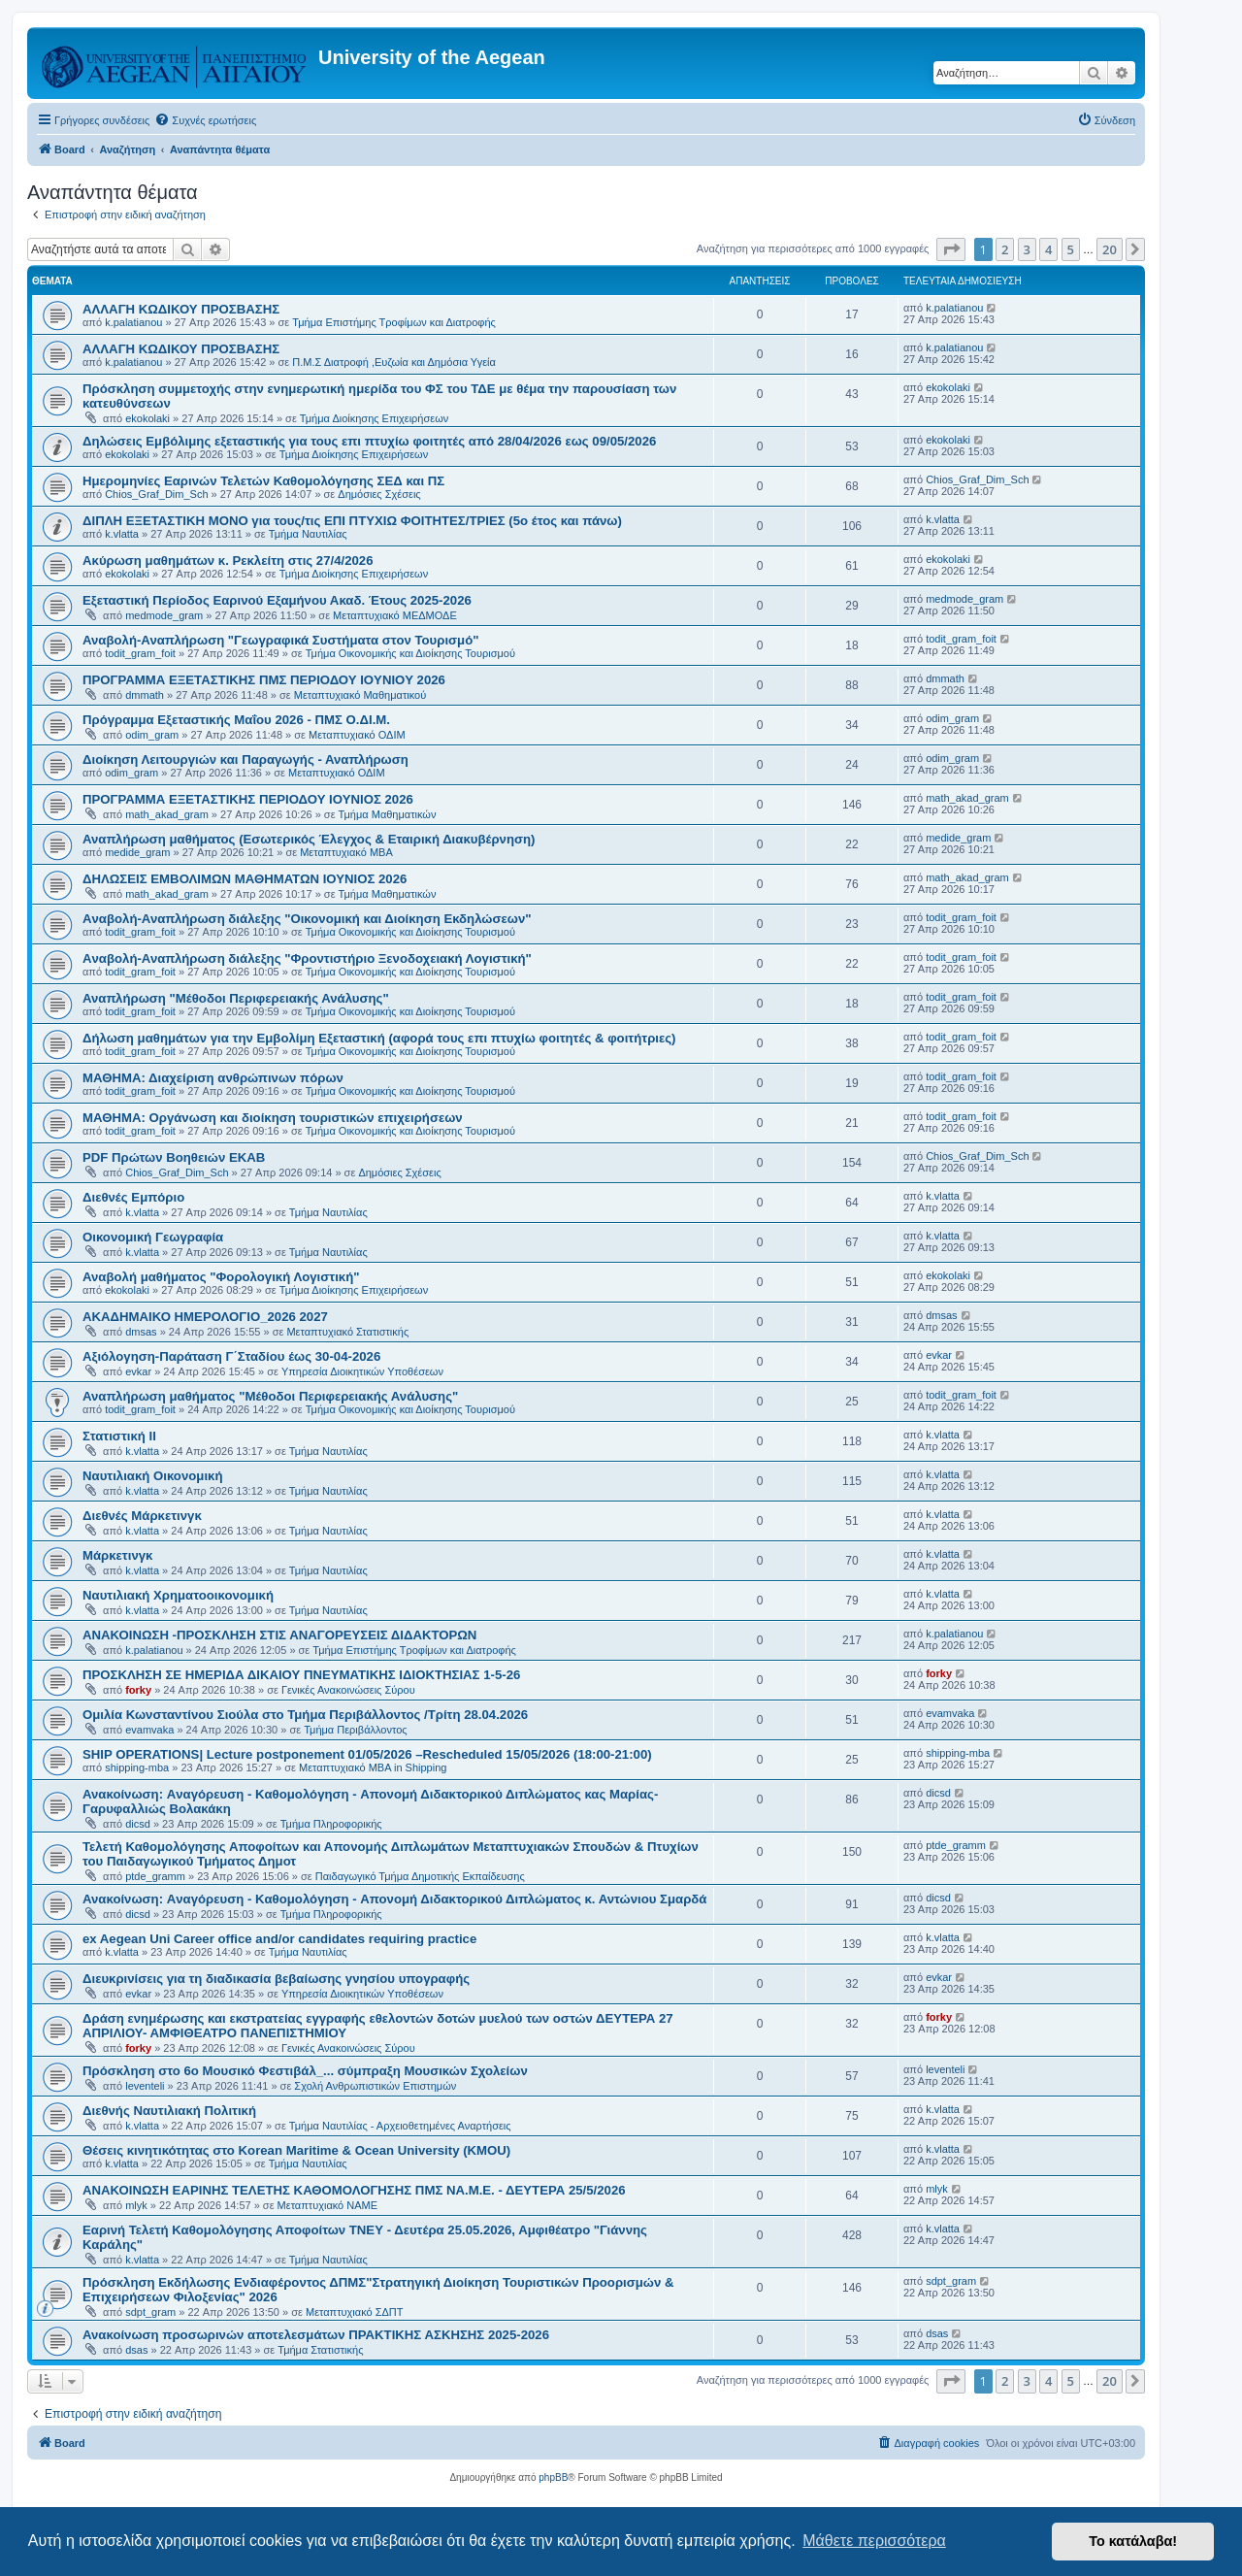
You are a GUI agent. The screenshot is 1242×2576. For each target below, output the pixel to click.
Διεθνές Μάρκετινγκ (142, 1515)
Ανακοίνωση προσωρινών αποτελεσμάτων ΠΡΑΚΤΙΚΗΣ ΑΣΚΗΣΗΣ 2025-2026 (315, 2335)
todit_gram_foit (140, 653)
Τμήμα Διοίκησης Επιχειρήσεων (374, 418)
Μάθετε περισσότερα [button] (874, 2540)
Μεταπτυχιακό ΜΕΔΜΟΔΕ (395, 615)
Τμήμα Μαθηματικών (388, 814)
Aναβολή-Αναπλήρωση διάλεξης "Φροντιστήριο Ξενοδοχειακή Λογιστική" (307, 958)
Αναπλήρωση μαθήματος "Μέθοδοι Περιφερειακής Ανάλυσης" (270, 1396)
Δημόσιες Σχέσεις (379, 494)
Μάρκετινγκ (117, 1555)
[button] (950, 249)
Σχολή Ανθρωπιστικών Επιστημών (375, 2086)
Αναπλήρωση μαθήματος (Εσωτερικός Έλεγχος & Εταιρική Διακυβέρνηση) (308, 839)
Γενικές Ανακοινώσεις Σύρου (348, 1690)
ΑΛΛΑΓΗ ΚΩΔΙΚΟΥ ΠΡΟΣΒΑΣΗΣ (180, 309)
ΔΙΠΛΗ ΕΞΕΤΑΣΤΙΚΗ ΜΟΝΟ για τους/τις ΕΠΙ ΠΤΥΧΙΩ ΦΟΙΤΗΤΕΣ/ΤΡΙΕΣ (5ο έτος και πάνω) (352, 520)
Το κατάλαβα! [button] (1133, 2541)
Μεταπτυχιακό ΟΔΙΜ (357, 735)
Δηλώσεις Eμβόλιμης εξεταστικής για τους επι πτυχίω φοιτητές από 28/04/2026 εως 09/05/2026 (369, 441)
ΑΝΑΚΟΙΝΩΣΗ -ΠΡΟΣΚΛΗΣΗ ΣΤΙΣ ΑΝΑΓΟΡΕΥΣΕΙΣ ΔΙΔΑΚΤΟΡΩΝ (279, 1635)
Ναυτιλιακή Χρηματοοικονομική (178, 1595)
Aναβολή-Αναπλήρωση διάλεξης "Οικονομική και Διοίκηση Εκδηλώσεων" (306, 918)
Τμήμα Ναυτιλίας (308, 534)
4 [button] (1048, 249)
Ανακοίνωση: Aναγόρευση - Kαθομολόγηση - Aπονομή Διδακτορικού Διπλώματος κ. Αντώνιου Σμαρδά (394, 1899)
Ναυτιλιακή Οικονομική (152, 1476)
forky (138, 1690)
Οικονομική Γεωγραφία (152, 1237)
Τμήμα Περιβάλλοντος (355, 1729)
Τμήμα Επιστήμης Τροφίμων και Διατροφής (394, 322)
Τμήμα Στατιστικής (320, 2350)
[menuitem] (205, 120)
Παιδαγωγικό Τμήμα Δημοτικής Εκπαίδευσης (420, 1876)
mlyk (136, 2205)
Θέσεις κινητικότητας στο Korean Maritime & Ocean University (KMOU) (296, 2150)
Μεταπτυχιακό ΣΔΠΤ (355, 2312)
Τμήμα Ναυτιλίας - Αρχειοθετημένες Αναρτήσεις (400, 2125)
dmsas (140, 1332)
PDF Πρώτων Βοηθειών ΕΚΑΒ (173, 1157)
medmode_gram (164, 615)
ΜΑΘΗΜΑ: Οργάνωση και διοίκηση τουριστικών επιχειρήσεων (272, 1117)
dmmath (144, 695)
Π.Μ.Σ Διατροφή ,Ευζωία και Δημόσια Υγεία (394, 362)
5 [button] (1070, 249)
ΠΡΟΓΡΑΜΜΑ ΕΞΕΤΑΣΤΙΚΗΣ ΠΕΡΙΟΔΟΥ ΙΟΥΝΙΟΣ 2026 (247, 799)
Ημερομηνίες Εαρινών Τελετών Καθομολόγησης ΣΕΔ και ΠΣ (263, 481)
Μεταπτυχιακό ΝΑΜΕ (327, 2205)
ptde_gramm (155, 1876)
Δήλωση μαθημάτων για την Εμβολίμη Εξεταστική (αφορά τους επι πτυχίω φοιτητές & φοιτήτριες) (378, 1038)
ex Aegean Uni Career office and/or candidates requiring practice (279, 1939)
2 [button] (1004, 249)
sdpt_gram (150, 2312)
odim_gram (152, 735)
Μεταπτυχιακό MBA (346, 852)
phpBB (553, 2477)
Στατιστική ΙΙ (119, 1436)
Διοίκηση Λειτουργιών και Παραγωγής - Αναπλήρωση (245, 759)
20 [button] (1109, 249)
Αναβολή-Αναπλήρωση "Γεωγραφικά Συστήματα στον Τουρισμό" (280, 640)
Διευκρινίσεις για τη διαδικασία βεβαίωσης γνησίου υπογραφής (276, 1978)
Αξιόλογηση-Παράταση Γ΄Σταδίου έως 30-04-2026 (231, 1356)
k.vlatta (122, 534)
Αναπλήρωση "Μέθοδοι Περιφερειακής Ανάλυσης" (235, 998)
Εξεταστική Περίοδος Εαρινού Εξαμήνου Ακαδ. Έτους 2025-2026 (277, 600)
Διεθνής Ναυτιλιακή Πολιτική (169, 2110)
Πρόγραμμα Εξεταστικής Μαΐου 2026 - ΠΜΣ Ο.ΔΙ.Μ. (236, 719)
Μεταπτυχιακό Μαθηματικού (360, 695)
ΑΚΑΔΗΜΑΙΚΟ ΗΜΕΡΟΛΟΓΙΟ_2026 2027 (205, 1316)
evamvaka (149, 1729)
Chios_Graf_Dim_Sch (156, 494)
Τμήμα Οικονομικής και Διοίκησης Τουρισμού (410, 653)
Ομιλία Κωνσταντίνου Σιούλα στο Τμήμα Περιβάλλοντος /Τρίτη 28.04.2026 (305, 1714)
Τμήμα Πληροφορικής (331, 1824)
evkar (138, 1371)
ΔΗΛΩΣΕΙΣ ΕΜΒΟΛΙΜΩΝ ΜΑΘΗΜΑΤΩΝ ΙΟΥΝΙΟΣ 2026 (244, 879)
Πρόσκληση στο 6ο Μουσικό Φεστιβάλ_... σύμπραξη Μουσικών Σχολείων (305, 2071)
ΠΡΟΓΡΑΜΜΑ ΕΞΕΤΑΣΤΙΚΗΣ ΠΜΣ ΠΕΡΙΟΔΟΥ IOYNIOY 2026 (263, 680)
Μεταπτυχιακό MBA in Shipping (372, 1767)
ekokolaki (147, 418)
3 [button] (1027, 249)
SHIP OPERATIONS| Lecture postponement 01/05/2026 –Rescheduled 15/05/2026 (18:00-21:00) (367, 1754)
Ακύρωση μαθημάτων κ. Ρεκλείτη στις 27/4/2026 (228, 560)
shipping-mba (137, 1767)
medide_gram (137, 852)
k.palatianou (133, 322)
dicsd (137, 1824)
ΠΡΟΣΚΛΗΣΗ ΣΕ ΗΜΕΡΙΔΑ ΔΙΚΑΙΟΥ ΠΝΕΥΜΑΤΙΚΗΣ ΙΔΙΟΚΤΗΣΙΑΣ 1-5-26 (301, 1675)
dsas (136, 2350)
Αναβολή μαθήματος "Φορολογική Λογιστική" (221, 1277)
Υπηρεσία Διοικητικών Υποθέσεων (362, 1371)
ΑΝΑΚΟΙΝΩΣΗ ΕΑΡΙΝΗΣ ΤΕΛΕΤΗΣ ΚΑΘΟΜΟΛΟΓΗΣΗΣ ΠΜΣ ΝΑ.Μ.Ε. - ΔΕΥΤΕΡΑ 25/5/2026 (354, 2190)
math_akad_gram (167, 814)
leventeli (144, 2086)
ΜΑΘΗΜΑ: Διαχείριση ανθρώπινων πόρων (212, 1078)
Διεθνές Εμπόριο (133, 1197)
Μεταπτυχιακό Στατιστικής (347, 1332)
